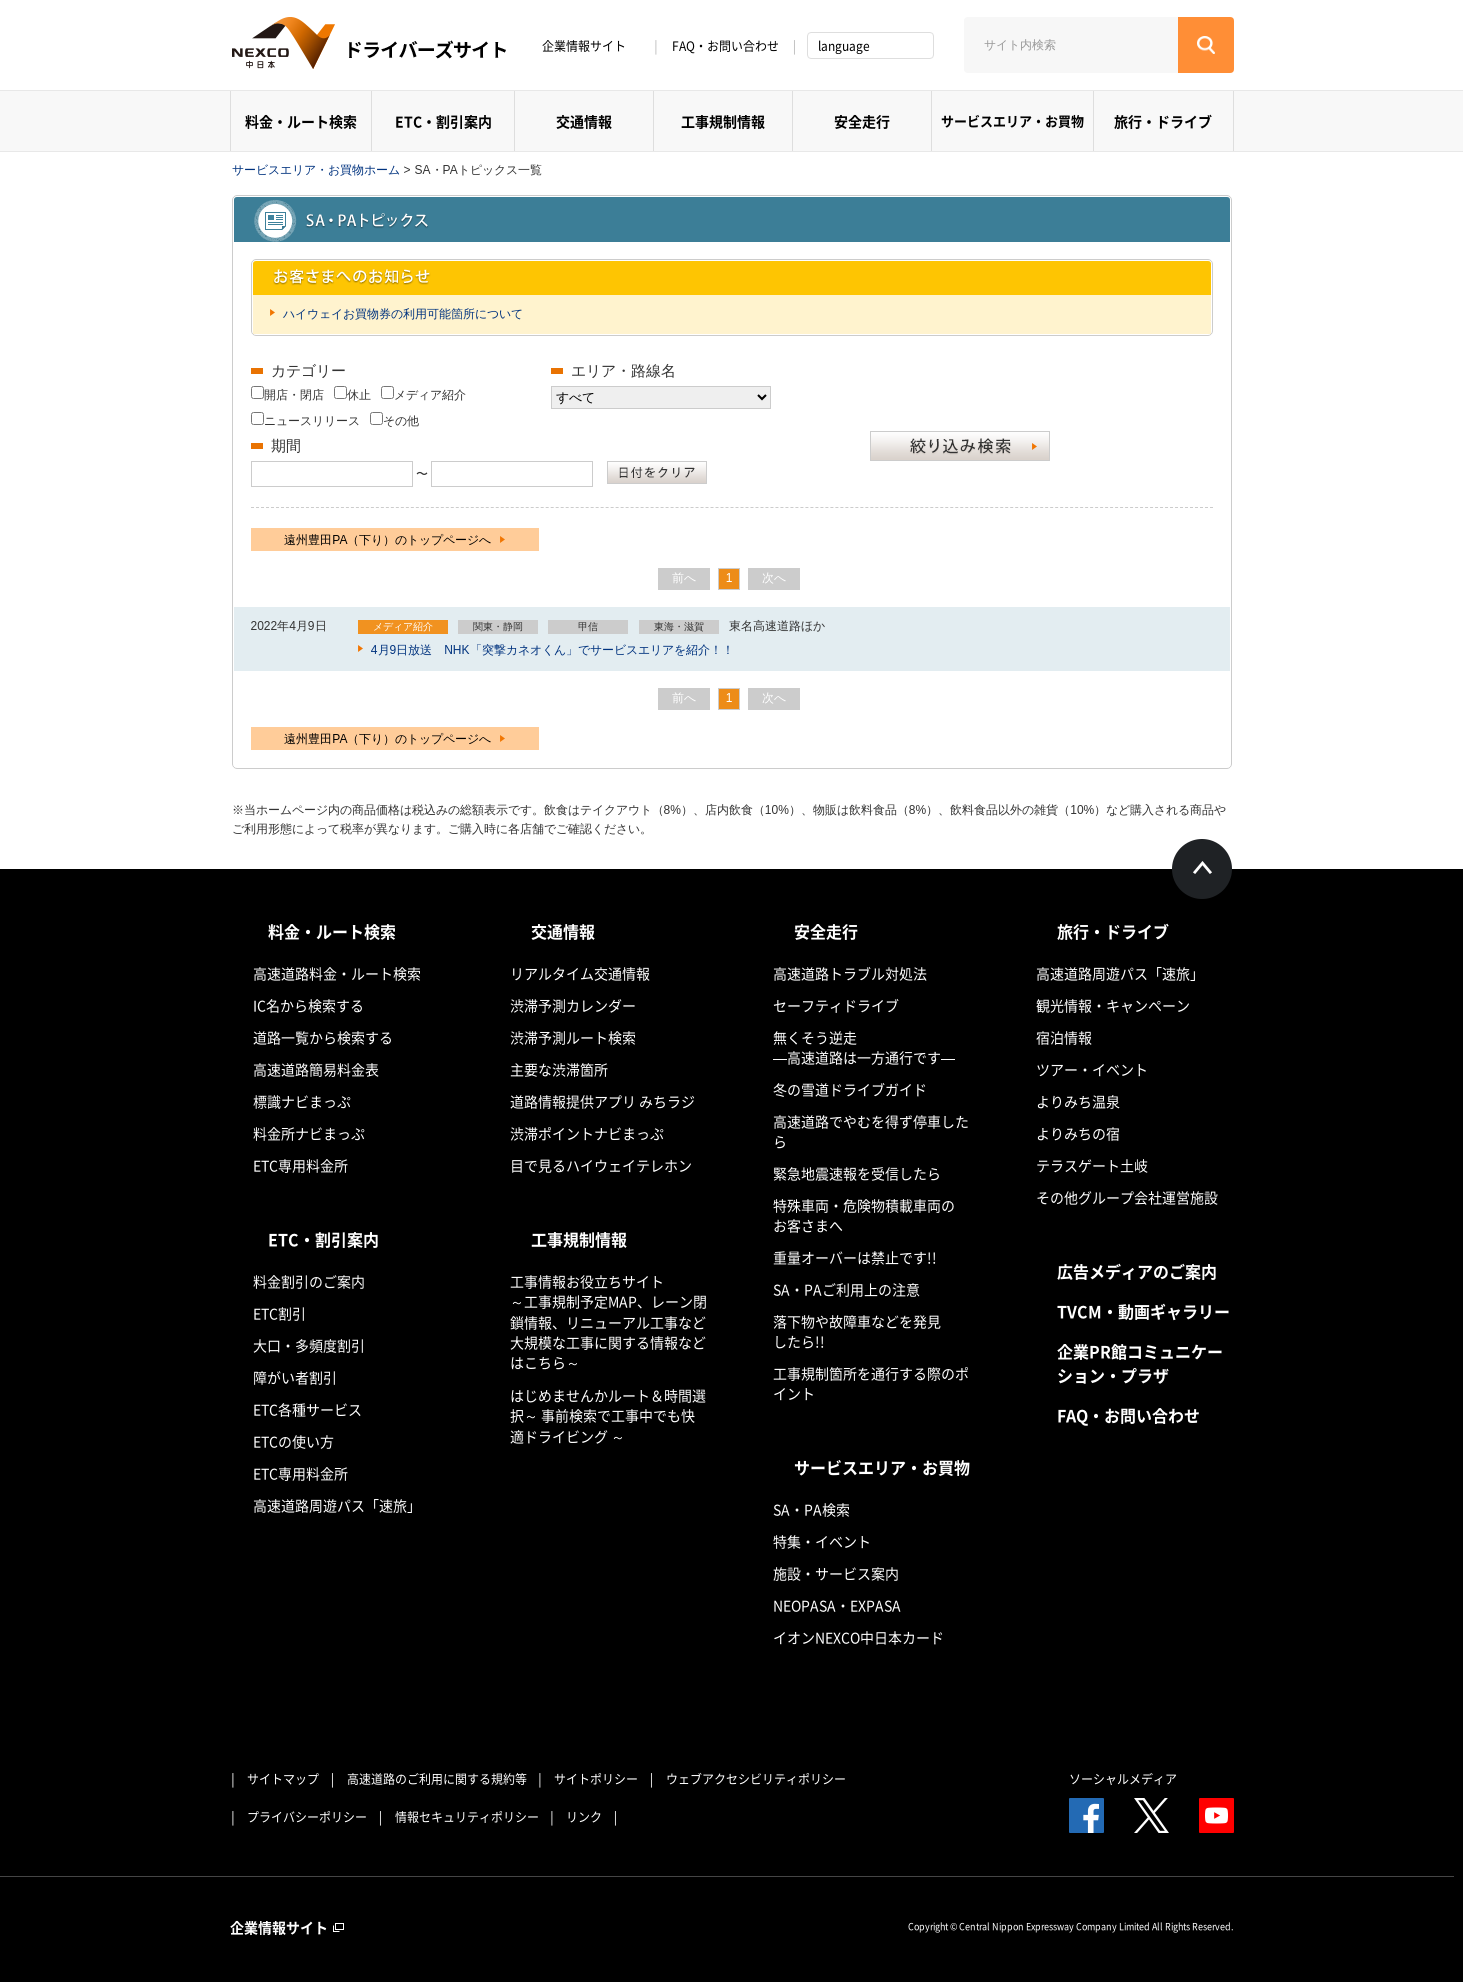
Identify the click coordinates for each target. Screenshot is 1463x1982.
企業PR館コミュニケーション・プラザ (1140, 1363)
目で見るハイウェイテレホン (601, 1165)
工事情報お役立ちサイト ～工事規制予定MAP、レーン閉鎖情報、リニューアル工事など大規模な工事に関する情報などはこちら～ (608, 1321)
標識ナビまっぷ (302, 1101)
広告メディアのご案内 (1137, 1271)
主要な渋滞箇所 (559, 1069)
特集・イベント (822, 1541)
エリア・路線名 (623, 370)
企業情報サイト (591, 46)
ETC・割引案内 (443, 121)
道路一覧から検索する (323, 1037)
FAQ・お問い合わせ (725, 46)
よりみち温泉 (1078, 1101)
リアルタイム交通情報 (580, 973)
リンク (584, 1817)
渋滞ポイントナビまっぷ (587, 1133)
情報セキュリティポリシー (467, 1817)
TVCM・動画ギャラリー (1143, 1311)
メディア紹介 (430, 395)
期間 (286, 445)
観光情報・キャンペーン (1113, 1005)
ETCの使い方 (293, 1441)
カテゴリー (308, 370)
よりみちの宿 (1078, 1133)
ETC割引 (279, 1313)
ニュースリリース (312, 421)
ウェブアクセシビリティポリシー (756, 1779)
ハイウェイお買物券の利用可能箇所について (401, 314)
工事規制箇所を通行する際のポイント (871, 1383)
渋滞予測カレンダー (573, 1005)
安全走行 (862, 121)
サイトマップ (283, 1779)
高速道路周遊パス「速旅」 (337, 1505)
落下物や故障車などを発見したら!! (857, 1331)
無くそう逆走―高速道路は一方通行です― (864, 1047)
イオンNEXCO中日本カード (858, 1637)
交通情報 (584, 121)
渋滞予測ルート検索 (573, 1037)
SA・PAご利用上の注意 (846, 1289)
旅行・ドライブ (1163, 121)
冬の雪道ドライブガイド (850, 1089)
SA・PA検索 (811, 1509)
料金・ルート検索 (301, 121)
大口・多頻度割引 (309, 1345)
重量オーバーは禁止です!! (855, 1257)
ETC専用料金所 (300, 1165)
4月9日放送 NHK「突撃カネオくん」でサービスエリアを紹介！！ (551, 650)
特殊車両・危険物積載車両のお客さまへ (864, 1215)
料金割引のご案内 (309, 1281)
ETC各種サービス (307, 1409)
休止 (359, 395)
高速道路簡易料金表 (316, 1069)
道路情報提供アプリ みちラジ (602, 1101)
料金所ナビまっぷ (309, 1133)
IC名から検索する (308, 1005)
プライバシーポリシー (307, 1817)
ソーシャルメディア (1123, 1779)
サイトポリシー (596, 1779)
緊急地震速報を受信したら (857, 1173)
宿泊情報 (1064, 1037)
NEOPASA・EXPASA (837, 1605)
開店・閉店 (294, 395)
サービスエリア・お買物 (1012, 120)
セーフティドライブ (836, 1005)
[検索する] (1206, 45)
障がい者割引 (295, 1377)
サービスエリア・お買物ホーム (316, 170)
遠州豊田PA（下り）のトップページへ (394, 540)
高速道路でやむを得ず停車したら (871, 1131)
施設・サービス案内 (836, 1573)
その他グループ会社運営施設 (1127, 1197)
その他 (401, 421)
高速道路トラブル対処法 (850, 973)
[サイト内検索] (1071, 45)
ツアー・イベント (1092, 1069)
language (844, 46)
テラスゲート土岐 (1092, 1165)
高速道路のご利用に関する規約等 (437, 1779)
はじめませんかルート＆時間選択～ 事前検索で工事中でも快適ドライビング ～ (608, 1415)
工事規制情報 (723, 121)
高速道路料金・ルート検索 (337, 973)
